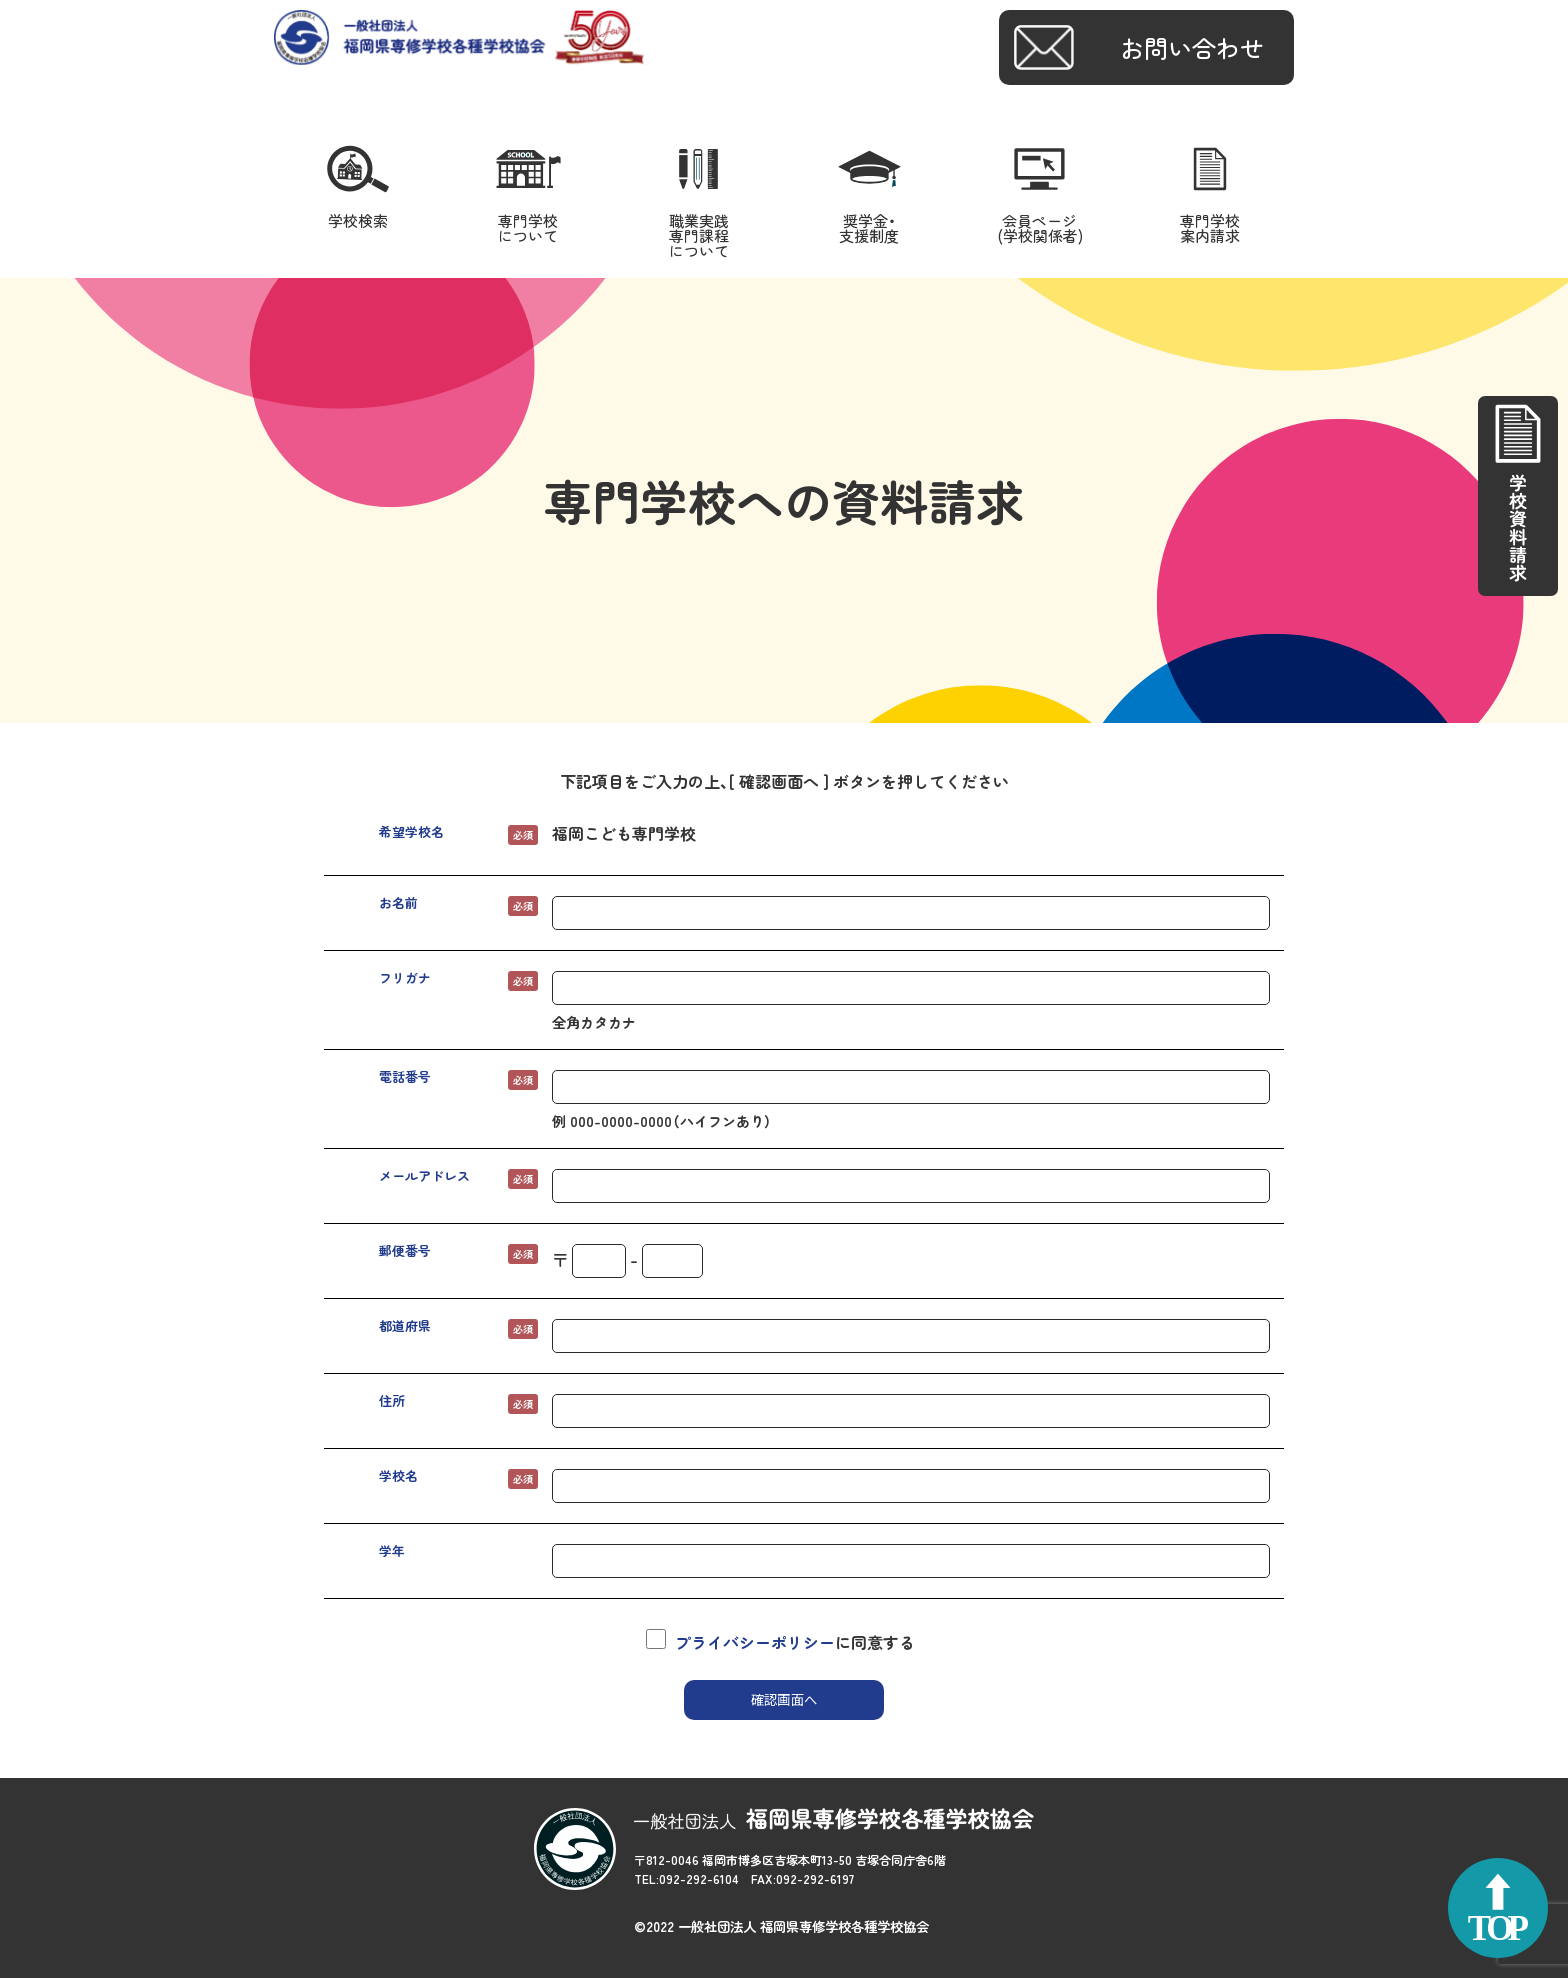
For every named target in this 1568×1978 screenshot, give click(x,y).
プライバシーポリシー (755, 1642)
